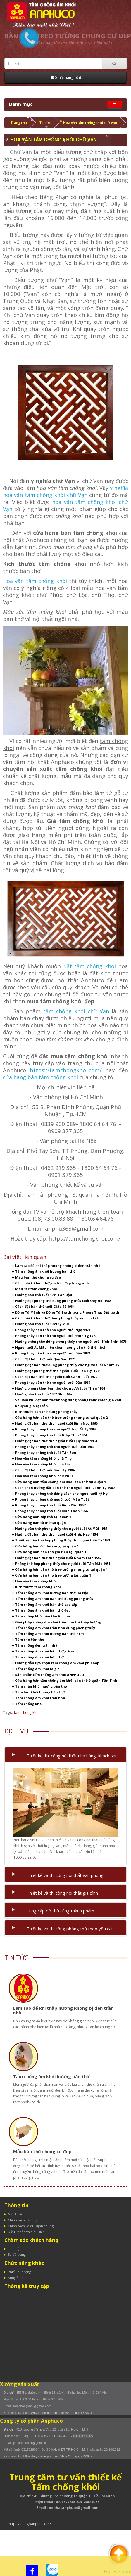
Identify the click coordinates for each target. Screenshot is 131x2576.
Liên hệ (13, 2248)
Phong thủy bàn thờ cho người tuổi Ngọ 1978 (52, 1330)
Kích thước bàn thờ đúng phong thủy (46, 1411)
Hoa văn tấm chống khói (35, 580)
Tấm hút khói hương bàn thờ (40, 1692)
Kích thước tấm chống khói (38, 1587)
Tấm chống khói (29, 1704)
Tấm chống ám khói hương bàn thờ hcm (49, 1633)
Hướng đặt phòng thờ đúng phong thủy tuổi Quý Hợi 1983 (63, 1300)
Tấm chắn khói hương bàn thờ (41, 1686)
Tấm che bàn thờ (29, 1639)
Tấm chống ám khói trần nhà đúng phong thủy (55, 1628)
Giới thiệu (15, 2214)
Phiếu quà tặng (19, 2272)
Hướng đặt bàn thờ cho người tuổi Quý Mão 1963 (56, 1441)
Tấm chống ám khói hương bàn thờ (45, 1271)
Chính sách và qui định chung (31, 2226)
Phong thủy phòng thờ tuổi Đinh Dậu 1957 (50, 1505)
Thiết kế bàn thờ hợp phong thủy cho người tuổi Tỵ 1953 (62, 1540)
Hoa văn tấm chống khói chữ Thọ (43, 1458)
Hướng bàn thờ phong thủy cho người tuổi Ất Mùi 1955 (61, 1528)
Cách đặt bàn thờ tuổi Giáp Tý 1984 (44, 1306)
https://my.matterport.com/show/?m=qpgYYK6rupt (58, 2412)
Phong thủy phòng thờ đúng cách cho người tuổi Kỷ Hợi (62, 1493)
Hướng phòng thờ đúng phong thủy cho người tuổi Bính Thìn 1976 (70, 1341)
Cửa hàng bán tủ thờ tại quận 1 (42, 1522)
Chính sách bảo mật (23, 2220)
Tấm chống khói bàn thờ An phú (42, 1616)
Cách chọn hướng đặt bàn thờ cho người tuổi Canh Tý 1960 (64, 1487)
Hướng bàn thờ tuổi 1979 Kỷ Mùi (42, 1324)
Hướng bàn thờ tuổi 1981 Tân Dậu (43, 1295)
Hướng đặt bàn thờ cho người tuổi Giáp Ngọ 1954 (56, 1534)
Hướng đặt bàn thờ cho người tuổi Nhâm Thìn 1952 (58, 1557)
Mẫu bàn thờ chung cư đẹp (38, 1277)
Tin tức (45, 122)
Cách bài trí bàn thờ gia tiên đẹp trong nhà (52, 1283)
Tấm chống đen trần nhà (36, 1645)
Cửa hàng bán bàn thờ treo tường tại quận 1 (53, 1575)
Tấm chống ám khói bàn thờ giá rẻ (44, 1651)
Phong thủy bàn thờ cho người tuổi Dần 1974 (52, 1353)
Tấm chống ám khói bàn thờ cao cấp (46, 1604)
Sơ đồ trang (17, 2254)
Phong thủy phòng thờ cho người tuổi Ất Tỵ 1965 (55, 1429)
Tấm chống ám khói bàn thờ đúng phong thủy (54, 1598)
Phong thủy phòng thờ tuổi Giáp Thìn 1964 (51, 1435)
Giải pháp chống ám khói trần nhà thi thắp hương (58, 1622)
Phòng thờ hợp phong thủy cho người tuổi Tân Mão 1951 (62, 1563)
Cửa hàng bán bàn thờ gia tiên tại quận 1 (50, 1552)
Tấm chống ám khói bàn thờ (39, 1657)
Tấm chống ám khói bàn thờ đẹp (42, 1610)
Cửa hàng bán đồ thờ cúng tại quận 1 (47, 1546)
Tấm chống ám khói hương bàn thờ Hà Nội (51, 1593)
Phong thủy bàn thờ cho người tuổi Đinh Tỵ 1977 (55, 1335)
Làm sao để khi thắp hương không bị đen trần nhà (58, 1265)
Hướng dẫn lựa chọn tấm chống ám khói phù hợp (57, 1663)
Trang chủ (19, 122)
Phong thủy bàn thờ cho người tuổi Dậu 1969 (52, 1382)
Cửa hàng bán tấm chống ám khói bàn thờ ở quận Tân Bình (66, 1680)
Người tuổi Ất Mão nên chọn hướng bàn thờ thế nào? (60, 1347)
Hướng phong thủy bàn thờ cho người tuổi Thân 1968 (60, 1388)
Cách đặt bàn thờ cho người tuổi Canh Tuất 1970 (56, 1376)
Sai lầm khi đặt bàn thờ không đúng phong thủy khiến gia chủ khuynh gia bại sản (68, 1403)
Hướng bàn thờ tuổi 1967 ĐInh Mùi (44, 1394)
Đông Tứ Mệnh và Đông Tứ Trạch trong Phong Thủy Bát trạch (67, 1312)
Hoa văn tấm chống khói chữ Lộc (42, 1464)
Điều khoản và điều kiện (26, 2231)
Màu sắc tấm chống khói (36, 1289)
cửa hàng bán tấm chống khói (41, 1077)
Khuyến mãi (17, 2277)
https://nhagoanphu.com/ (30, 2523)
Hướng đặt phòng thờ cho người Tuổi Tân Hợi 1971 (58, 1370)
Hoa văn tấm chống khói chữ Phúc (44, 1476)
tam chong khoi (26, 1712)
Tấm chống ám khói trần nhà (40, 1698)
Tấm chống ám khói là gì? (37, 1668)
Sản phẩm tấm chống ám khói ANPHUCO (49, 1674)
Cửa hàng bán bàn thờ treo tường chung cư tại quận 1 (61, 1569)
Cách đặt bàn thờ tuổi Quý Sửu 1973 (45, 1359)
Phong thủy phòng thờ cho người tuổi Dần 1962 (54, 1446)
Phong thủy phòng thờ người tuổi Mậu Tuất (52, 1499)
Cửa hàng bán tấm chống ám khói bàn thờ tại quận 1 (60, 1482)
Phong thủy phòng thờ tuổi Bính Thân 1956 (51, 1511)
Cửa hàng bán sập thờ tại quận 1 (43, 1517)
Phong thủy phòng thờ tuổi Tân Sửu (45, 1452)
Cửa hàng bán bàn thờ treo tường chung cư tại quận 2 (61, 1417)
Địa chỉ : (10, 2392)
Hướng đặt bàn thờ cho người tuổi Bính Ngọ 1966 (56, 1423)
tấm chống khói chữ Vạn (76, 1011)
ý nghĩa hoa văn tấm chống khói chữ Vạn (65, 491)
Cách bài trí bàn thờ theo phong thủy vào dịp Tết (56, 1318)
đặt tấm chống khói (89, 966)
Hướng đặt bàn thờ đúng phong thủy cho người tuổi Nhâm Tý (67, 1365)
